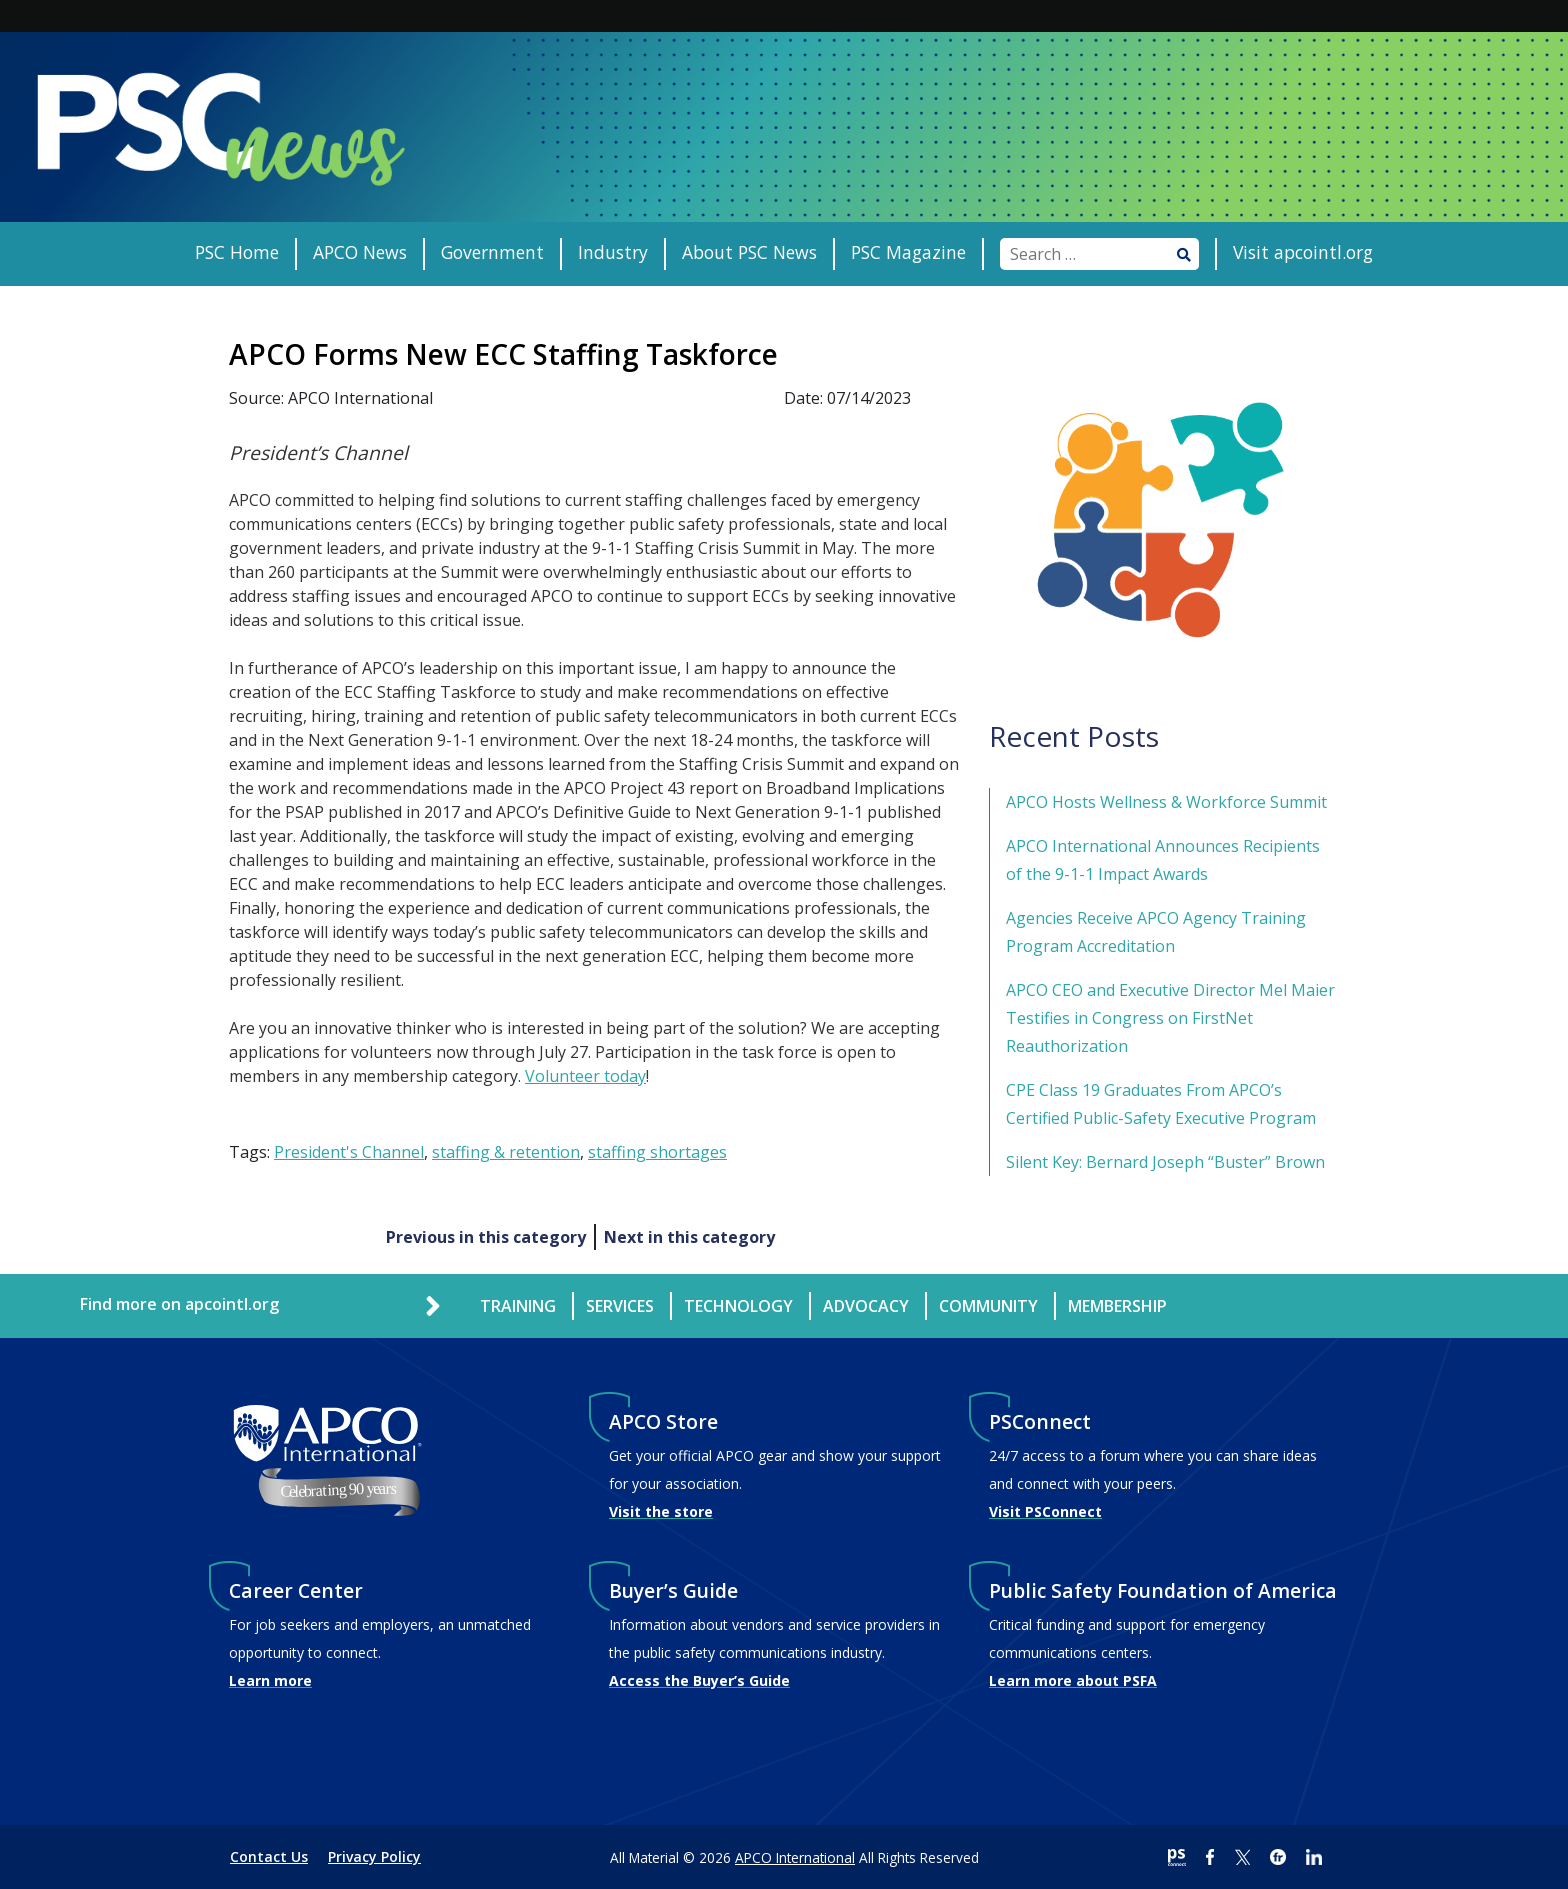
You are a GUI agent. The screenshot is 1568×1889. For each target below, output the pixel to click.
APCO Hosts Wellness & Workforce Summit (1166, 802)
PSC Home (237, 252)
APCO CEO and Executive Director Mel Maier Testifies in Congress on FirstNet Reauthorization (1170, 1018)
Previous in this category (486, 1237)
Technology (738, 1306)
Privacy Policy (374, 1856)
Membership (1117, 1306)
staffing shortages (657, 1152)
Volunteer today (585, 1076)
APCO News (360, 252)
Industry (613, 252)
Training (518, 1306)
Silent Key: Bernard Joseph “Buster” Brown (1165, 1162)
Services (620, 1306)
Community (988, 1306)
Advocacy (866, 1306)
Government (492, 252)
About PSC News (749, 252)
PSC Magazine (908, 252)
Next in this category (689, 1237)
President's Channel (349, 1152)
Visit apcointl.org (1303, 252)
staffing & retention (506, 1152)
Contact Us (269, 1856)
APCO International (795, 1857)
